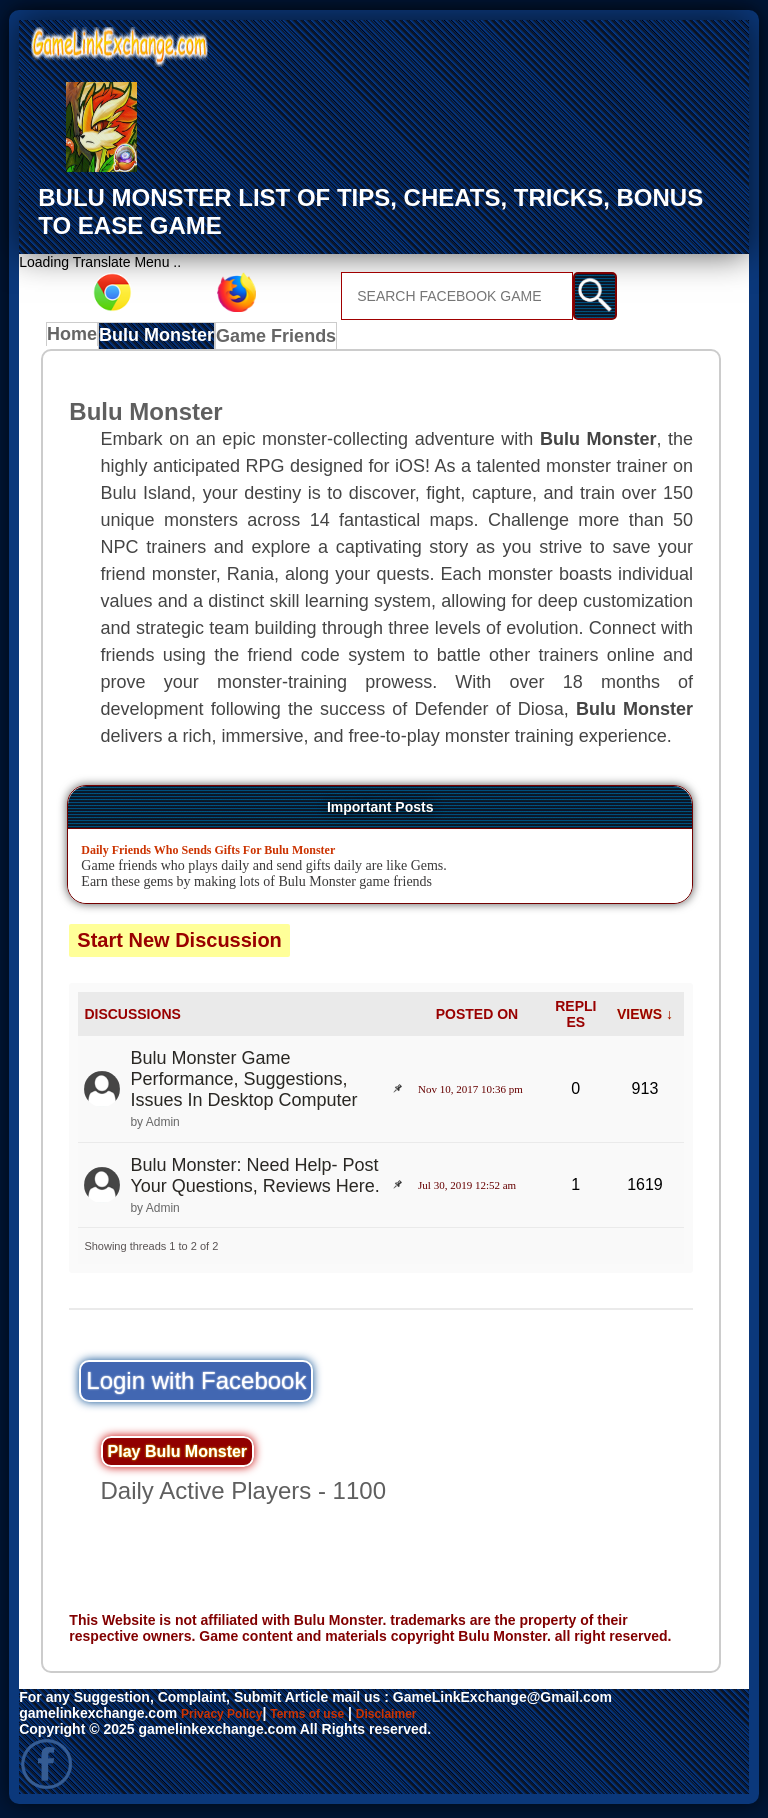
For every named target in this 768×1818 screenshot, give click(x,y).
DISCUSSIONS (132, 1018)
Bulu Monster (162, 339)
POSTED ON (477, 1018)
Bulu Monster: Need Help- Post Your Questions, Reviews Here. (254, 1179)
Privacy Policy (228, 1717)
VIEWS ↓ (645, 1018)
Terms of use (327, 1717)
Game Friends (275, 339)
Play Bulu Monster (178, 1455)
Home (76, 339)
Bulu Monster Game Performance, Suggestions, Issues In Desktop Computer (243, 1084)
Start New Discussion (179, 944)
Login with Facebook (196, 1384)
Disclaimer (417, 1717)
